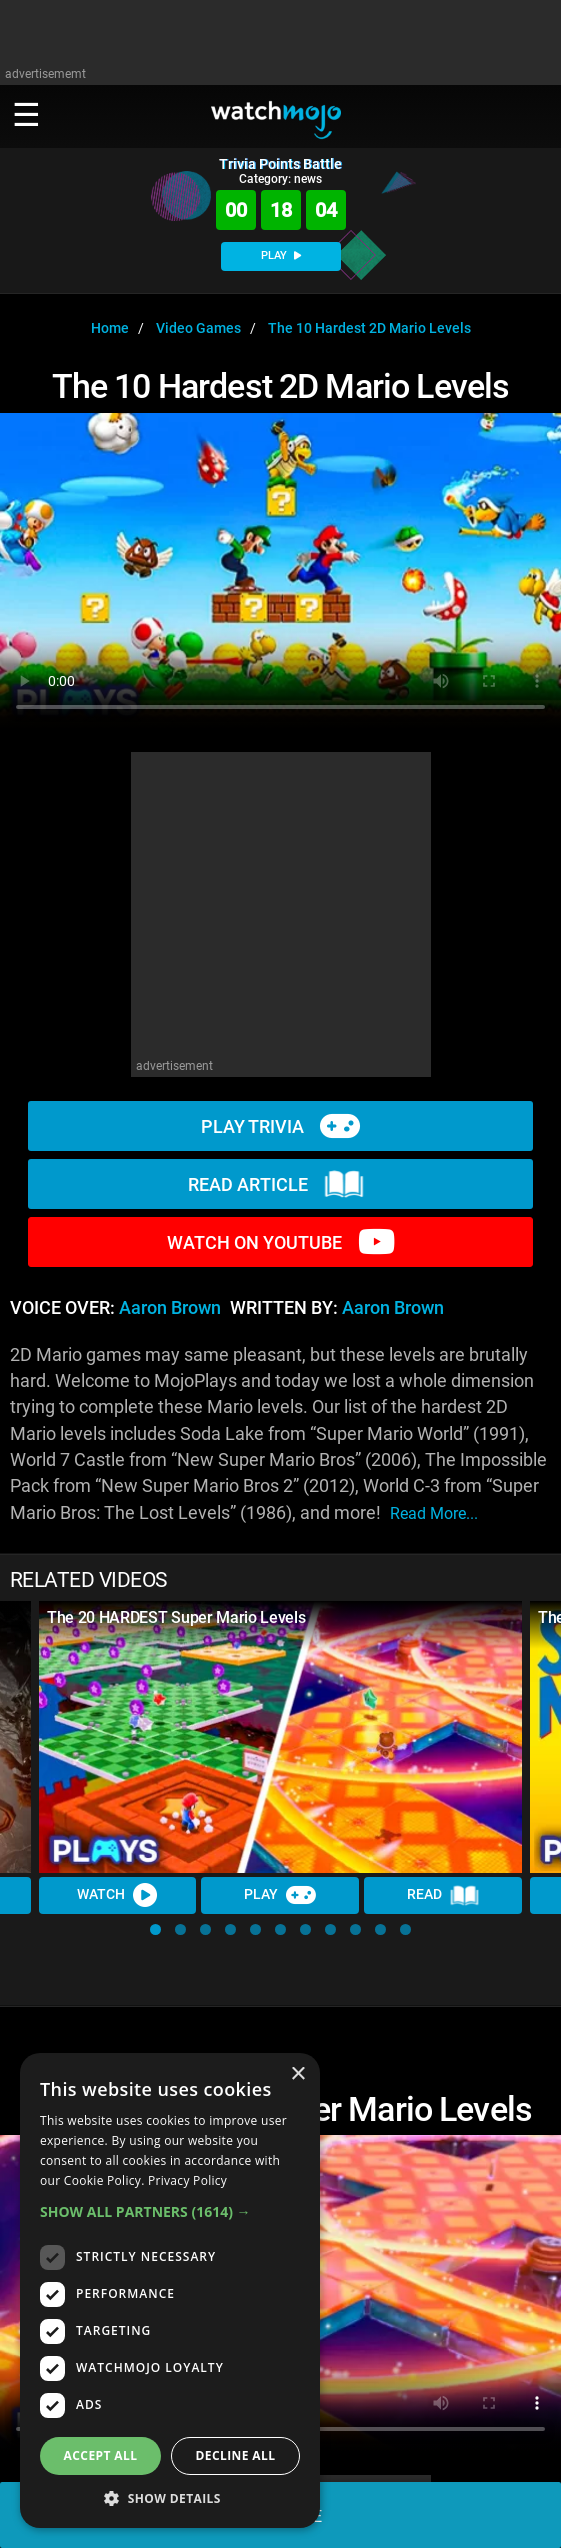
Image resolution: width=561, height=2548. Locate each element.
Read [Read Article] (443, 1895)
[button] (155, 1929)
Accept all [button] (101, 2455)
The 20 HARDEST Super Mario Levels (176, 1617)
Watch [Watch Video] (118, 1895)
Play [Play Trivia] (281, 1895)
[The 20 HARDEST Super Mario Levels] (280, 1737)
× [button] (297, 2074)
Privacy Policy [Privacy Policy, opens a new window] (187, 2180)
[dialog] (170, 2290)
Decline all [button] (236, 2455)
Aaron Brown (170, 1308)
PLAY (281, 255)
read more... (434, 1513)
